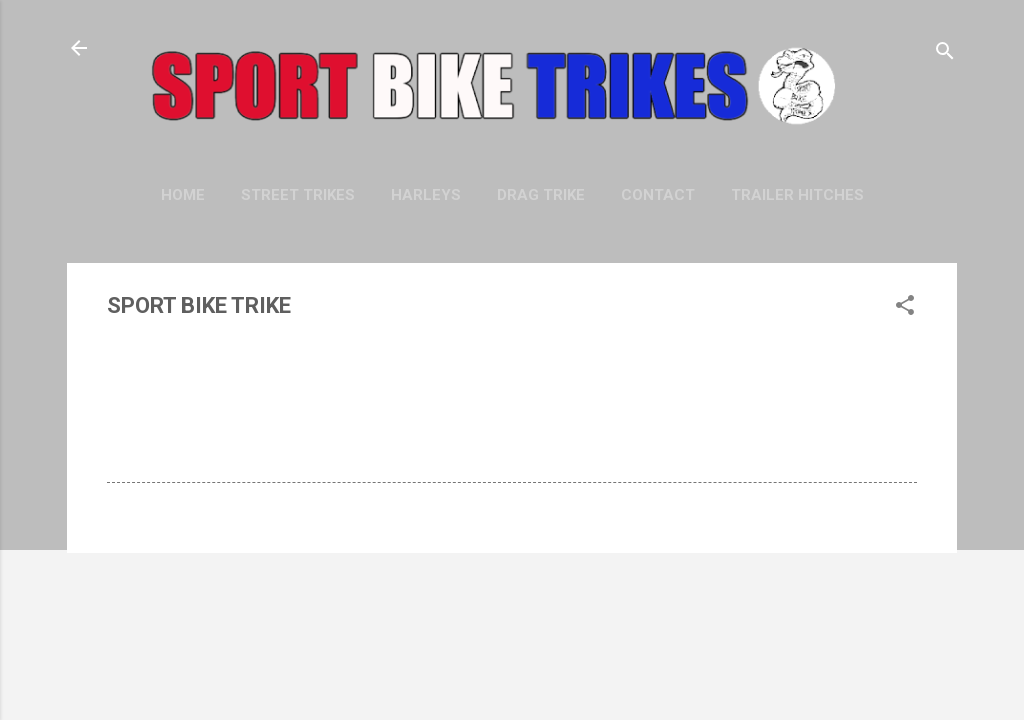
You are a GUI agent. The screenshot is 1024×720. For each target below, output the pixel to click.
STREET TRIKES (298, 195)
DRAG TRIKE (541, 195)
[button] (905, 308)
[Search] (945, 54)
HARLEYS (426, 195)
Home (183, 195)
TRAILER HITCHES (797, 195)
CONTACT (658, 195)
